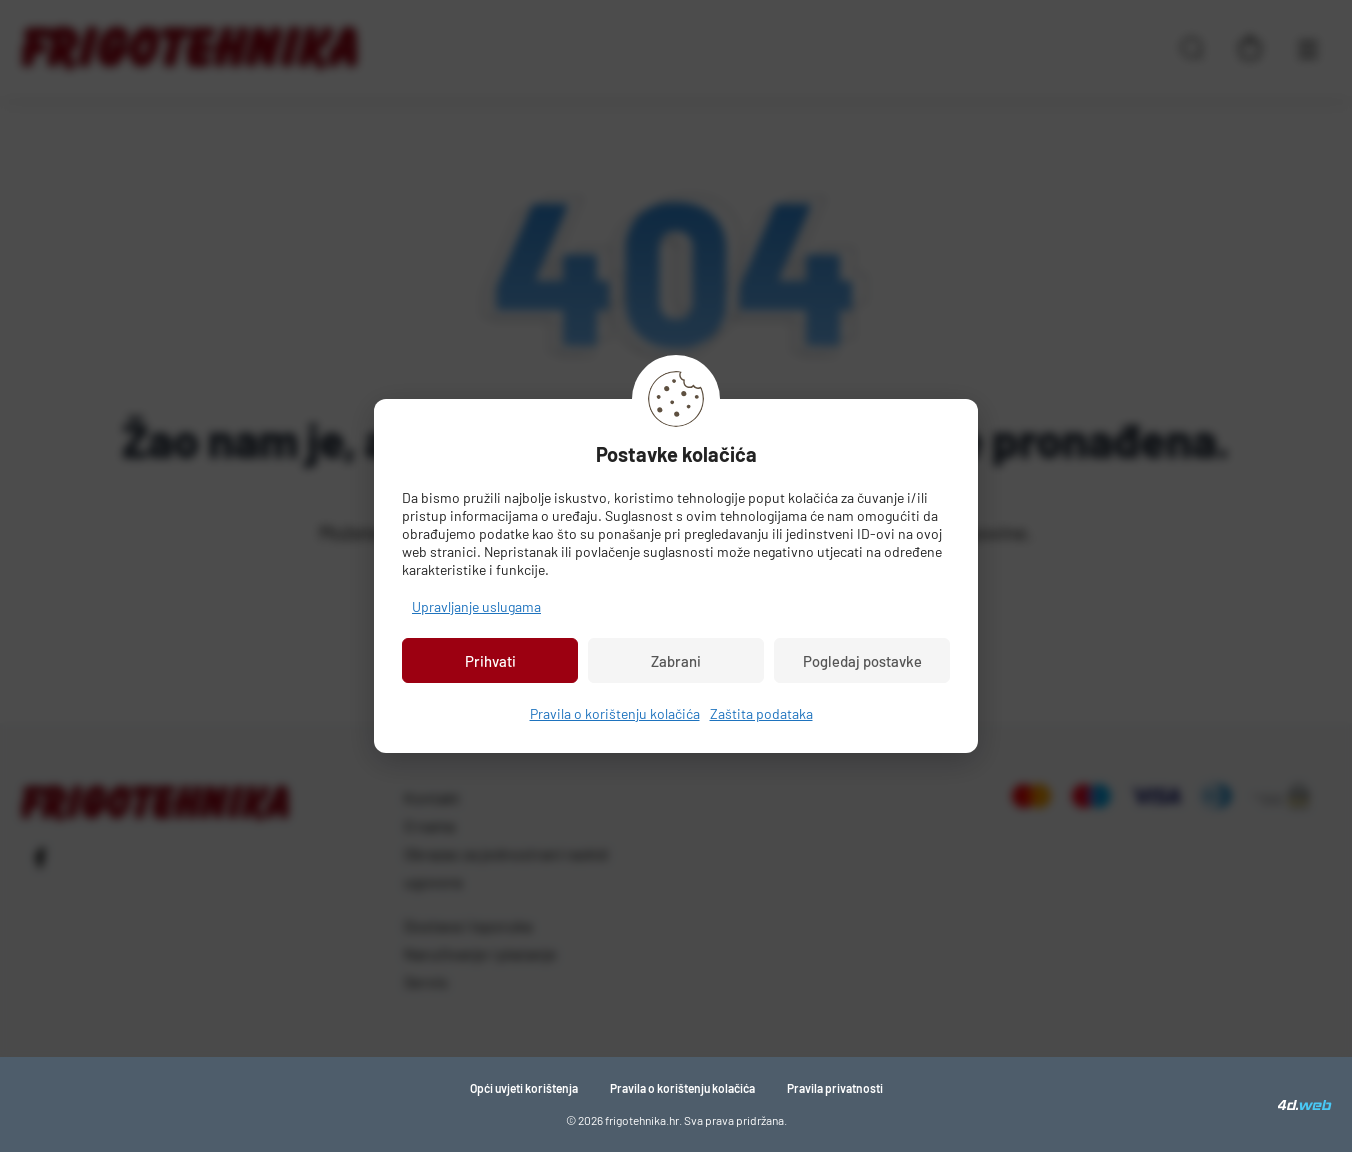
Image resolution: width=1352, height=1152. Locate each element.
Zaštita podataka (761, 713)
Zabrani (676, 661)
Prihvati (490, 661)
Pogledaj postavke (862, 661)
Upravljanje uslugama (476, 606)
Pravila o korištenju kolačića (615, 713)
